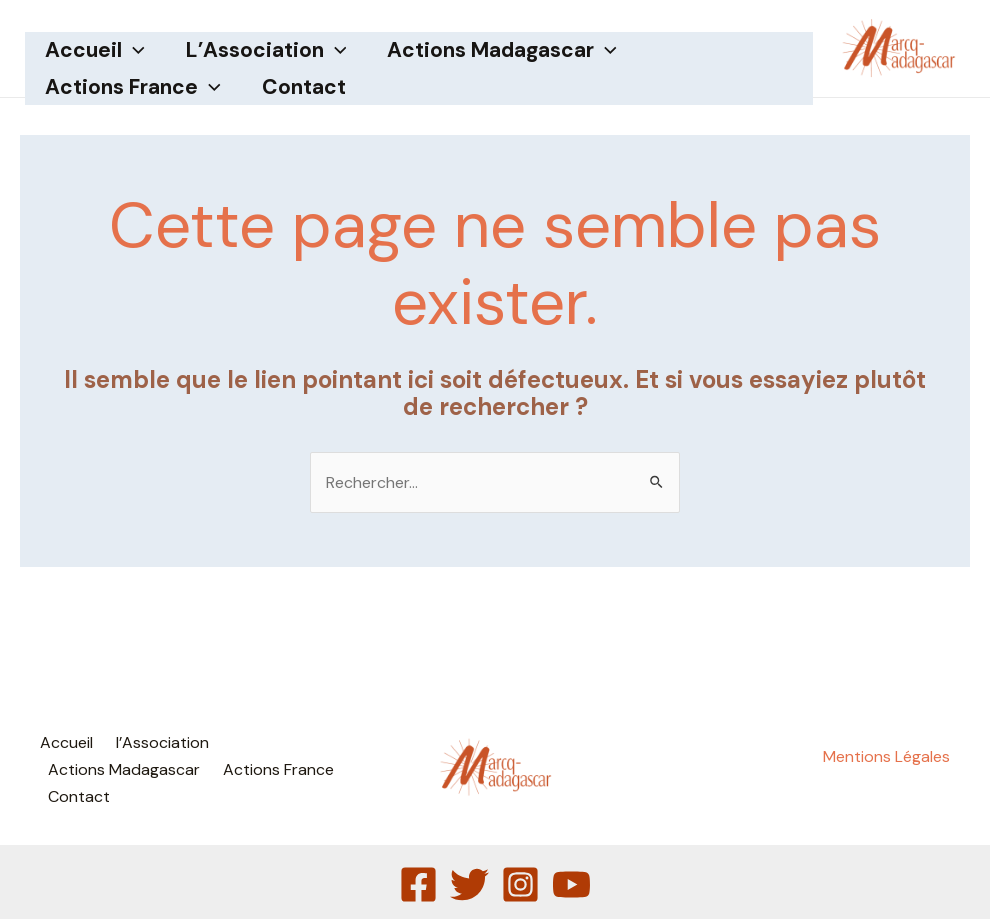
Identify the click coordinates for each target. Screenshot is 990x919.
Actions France (134, 87)
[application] (134, 50)
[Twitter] (469, 884)
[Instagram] (520, 884)
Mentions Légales (886, 756)
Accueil (96, 50)
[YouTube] (571, 884)
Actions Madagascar (505, 50)
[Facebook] (418, 884)
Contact (306, 87)
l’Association (268, 50)
